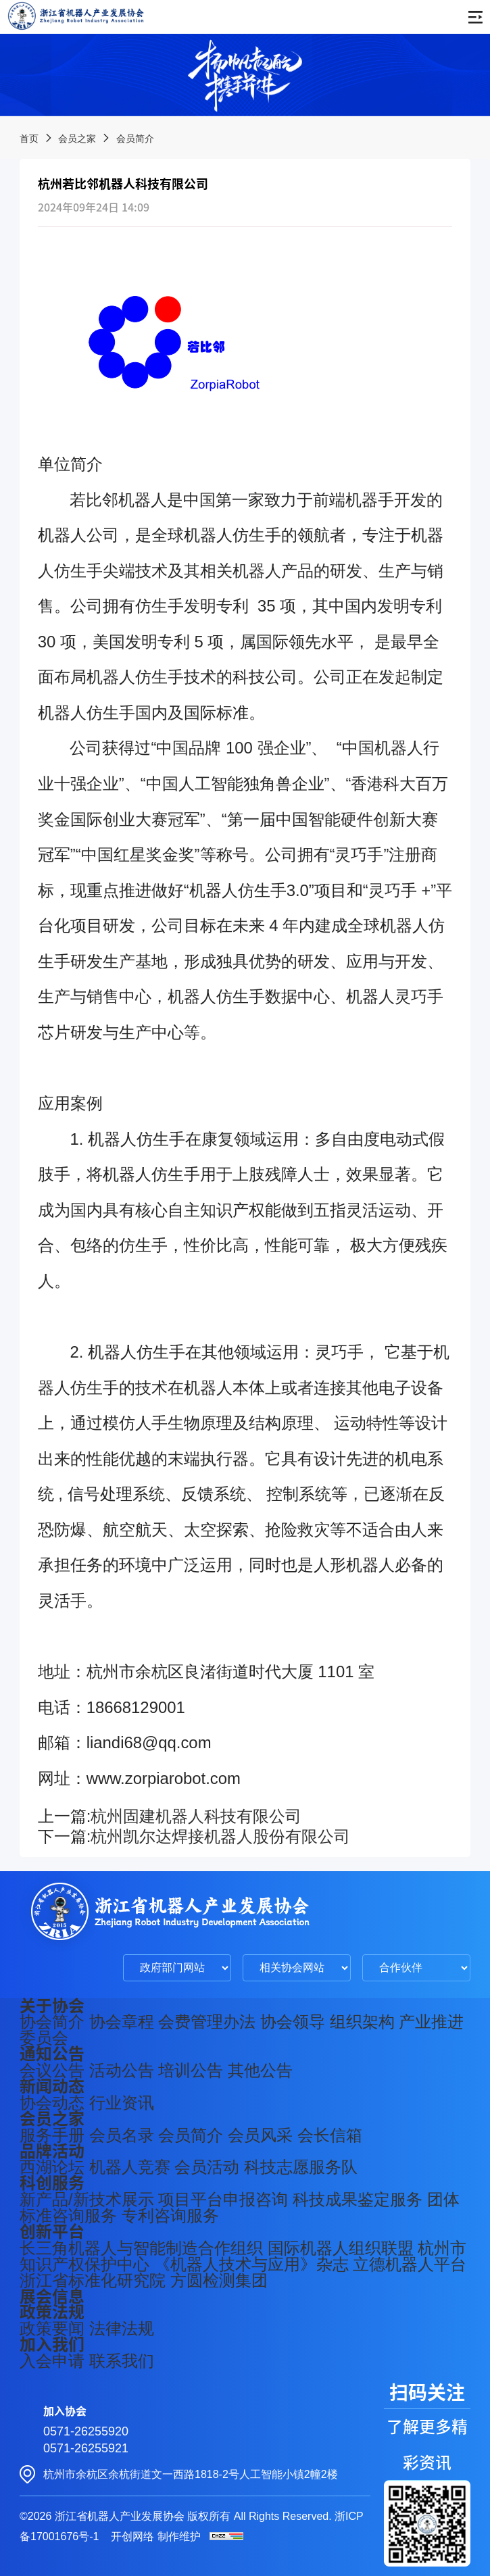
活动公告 (121, 2070)
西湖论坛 (52, 2167)
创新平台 (52, 2231)
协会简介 (52, 2021)
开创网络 (132, 2536)
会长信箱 (329, 2135)
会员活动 (206, 2167)
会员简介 (135, 138)
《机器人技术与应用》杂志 (251, 2264)
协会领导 (292, 2021)
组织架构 (362, 2021)
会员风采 (260, 2135)
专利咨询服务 (170, 2215)
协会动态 (52, 2103)
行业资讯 (121, 2103)
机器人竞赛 (129, 2167)
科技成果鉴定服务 (357, 2199)
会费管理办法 (206, 2021)
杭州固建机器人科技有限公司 (196, 1816)
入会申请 (52, 2361)
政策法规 (52, 2312)
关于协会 (52, 2006)
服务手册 (52, 2135)
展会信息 (52, 2296)
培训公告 (190, 2070)
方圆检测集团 (219, 2280)
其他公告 (260, 2070)
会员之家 (77, 138)
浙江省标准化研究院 (93, 2280)
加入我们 (52, 2344)
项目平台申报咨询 (223, 2199)
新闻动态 (52, 2086)
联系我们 (121, 2361)
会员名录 (121, 2135)
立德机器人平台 (409, 2264)
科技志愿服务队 (301, 2167)
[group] (245, 75)
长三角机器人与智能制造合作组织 (141, 2248)
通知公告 (52, 2054)
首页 (29, 138)
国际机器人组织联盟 (341, 2248)
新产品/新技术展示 (87, 2199)
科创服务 (52, 2183)
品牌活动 (52, 2151)
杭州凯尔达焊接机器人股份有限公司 (220, 1836)
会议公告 (52, 2070)
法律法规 (121, 2328)
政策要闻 (52, 2328)
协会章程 (121, 2021)
